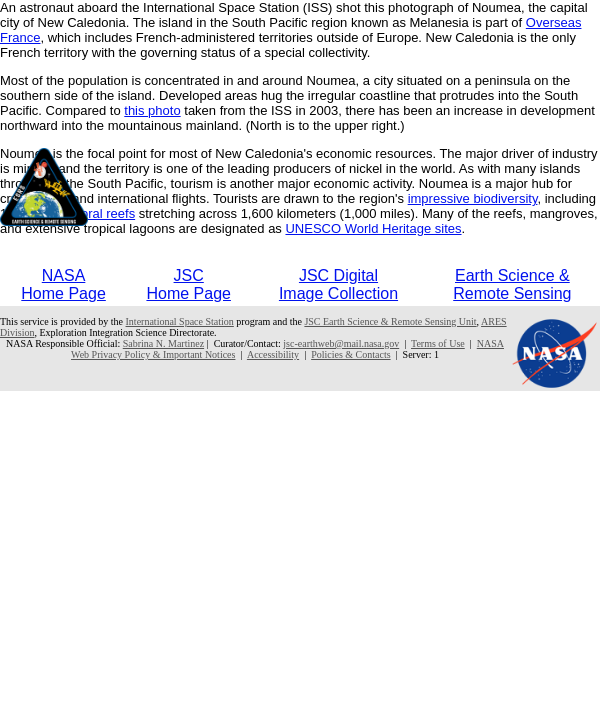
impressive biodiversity (473, 198)
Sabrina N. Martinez (163, 343)
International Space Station (180, 321)
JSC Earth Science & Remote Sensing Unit (390, 321)
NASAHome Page (63, 284)
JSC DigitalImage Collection (338, 284)
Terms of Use (438, 343)
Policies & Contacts (350, 354)
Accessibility (273, 354)
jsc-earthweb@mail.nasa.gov (341, 343)
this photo (152, 110)
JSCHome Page (188, 284)
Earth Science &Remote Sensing (512, 284)
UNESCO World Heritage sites (373, 228)
